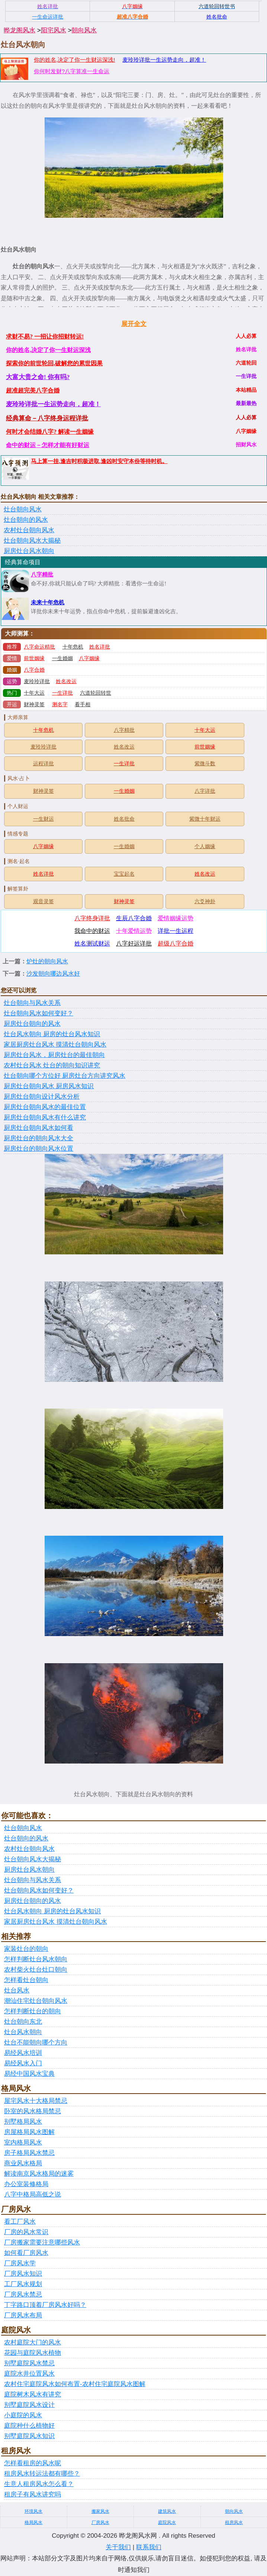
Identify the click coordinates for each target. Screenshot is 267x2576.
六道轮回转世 (95, 693)
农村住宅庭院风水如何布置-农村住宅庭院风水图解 (74, 2384)
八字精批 (42, 575)
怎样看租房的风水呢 (32, 2463)
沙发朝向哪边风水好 (53, 973)
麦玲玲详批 (37, 681)
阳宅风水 (53, 30)
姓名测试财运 (92, 943)
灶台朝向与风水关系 (32, 1002)
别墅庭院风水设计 (29, 2404)
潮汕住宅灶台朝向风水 (35, 2000)
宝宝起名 (124, 874)
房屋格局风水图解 (29, 2132)
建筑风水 (167, 2511)
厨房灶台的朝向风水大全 (38, 1138)
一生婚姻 (62, 658)
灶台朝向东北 (23, 2021)
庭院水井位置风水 (29, 2373)
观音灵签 (43, 901)
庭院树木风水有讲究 (32, 2394)
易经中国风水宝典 (29, 2073)
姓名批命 (124, 819)
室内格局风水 (23, 2142)
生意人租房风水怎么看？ (39, 2484)
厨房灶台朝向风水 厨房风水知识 (49, 1086)
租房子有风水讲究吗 (32, 2494)
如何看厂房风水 (26, 2252)
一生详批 (62, 693)
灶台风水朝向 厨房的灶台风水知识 (52, 1034)
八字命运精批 (39, 647)
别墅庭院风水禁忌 (29, 2363)
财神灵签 (34, 704)
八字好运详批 (134, 943)
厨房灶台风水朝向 (29, 551)
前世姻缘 (34, 658)
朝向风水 (84, 30)
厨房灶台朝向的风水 (32, 1023)
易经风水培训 (23, 2052)
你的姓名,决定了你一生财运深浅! (74, 59)
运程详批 (43, 763)
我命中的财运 (92, 931)
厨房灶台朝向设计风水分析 (42, 1096)
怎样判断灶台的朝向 (32, 2011)
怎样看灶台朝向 (26, 1980)
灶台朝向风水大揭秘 (32, 540)
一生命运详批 (47, 17)
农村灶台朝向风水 (29, 530)
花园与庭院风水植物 (32, 2352)
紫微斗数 (204, 763)
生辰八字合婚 (134, 918)
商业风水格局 (23, 2163)
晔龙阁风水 (19, 30)
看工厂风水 (20, 2221)
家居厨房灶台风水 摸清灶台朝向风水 (55, 1044)
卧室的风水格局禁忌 (32, 2111)
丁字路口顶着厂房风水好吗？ (45, 2304)
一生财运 (43, 819)
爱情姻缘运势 (175, 918)
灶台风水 (16, 1990)
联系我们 (148, 2547)
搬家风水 (100, 2511)
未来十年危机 (47, 602)
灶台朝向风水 (23, 509)
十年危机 (72, 647)
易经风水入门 (23, 2063)
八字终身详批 (92, 918)
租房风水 (234, 2522)
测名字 (60, 704)
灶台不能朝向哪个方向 (35, 2042)
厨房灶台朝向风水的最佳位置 (45, 1107)
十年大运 (34, 693)
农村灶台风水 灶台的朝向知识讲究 (52, 1065)
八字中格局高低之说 (32, 2194)
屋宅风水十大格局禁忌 (35, 2100)
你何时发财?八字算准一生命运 (71, 71)
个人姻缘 (204, 846)
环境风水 (33, 2511)
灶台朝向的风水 (26, 519)
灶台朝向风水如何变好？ (38, 1013)
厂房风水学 (20, 2263)
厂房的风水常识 (26, 2232)
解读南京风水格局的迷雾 (39, 2173)
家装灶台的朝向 (26, 1948)
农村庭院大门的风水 (32, 2342)
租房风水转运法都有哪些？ (42, 2473)
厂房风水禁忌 (23, 2294)
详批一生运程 (175, 931)
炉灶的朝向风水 (47, 961)
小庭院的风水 (23, 2415)
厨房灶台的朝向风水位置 (38, 1148)
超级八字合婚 (175, 943)
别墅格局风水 (23, 2121)
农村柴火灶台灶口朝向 (35, 1969)
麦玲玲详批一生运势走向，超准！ (164, 59)
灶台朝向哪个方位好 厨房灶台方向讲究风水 (64, 1075)
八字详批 (204, 791)
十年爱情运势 (134, 931)
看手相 (82, 704)
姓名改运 (66, 681)
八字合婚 (34, 670)
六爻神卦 (204, 901)
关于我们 (118, 2547)
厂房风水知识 (23, 2273)
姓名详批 (99, 647)
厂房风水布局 (23, 2315)
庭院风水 (167, 2522)
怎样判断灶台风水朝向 (35, 1959)
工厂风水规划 (23, 2284)
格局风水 (33, 2522)
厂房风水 (100, 2522)
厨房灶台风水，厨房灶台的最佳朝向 (54, 1054)
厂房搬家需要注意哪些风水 (42, 2242)
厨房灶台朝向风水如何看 (38, 1127)
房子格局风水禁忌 (29, 2152)
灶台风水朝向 (23, 2032)
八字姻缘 (89, 658)
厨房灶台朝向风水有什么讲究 (45, 1117)
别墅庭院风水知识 (29, 2436)
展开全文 (134, 323)
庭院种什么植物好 (29, 2425)
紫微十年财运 (205, 819)
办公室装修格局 (26, 2184)
